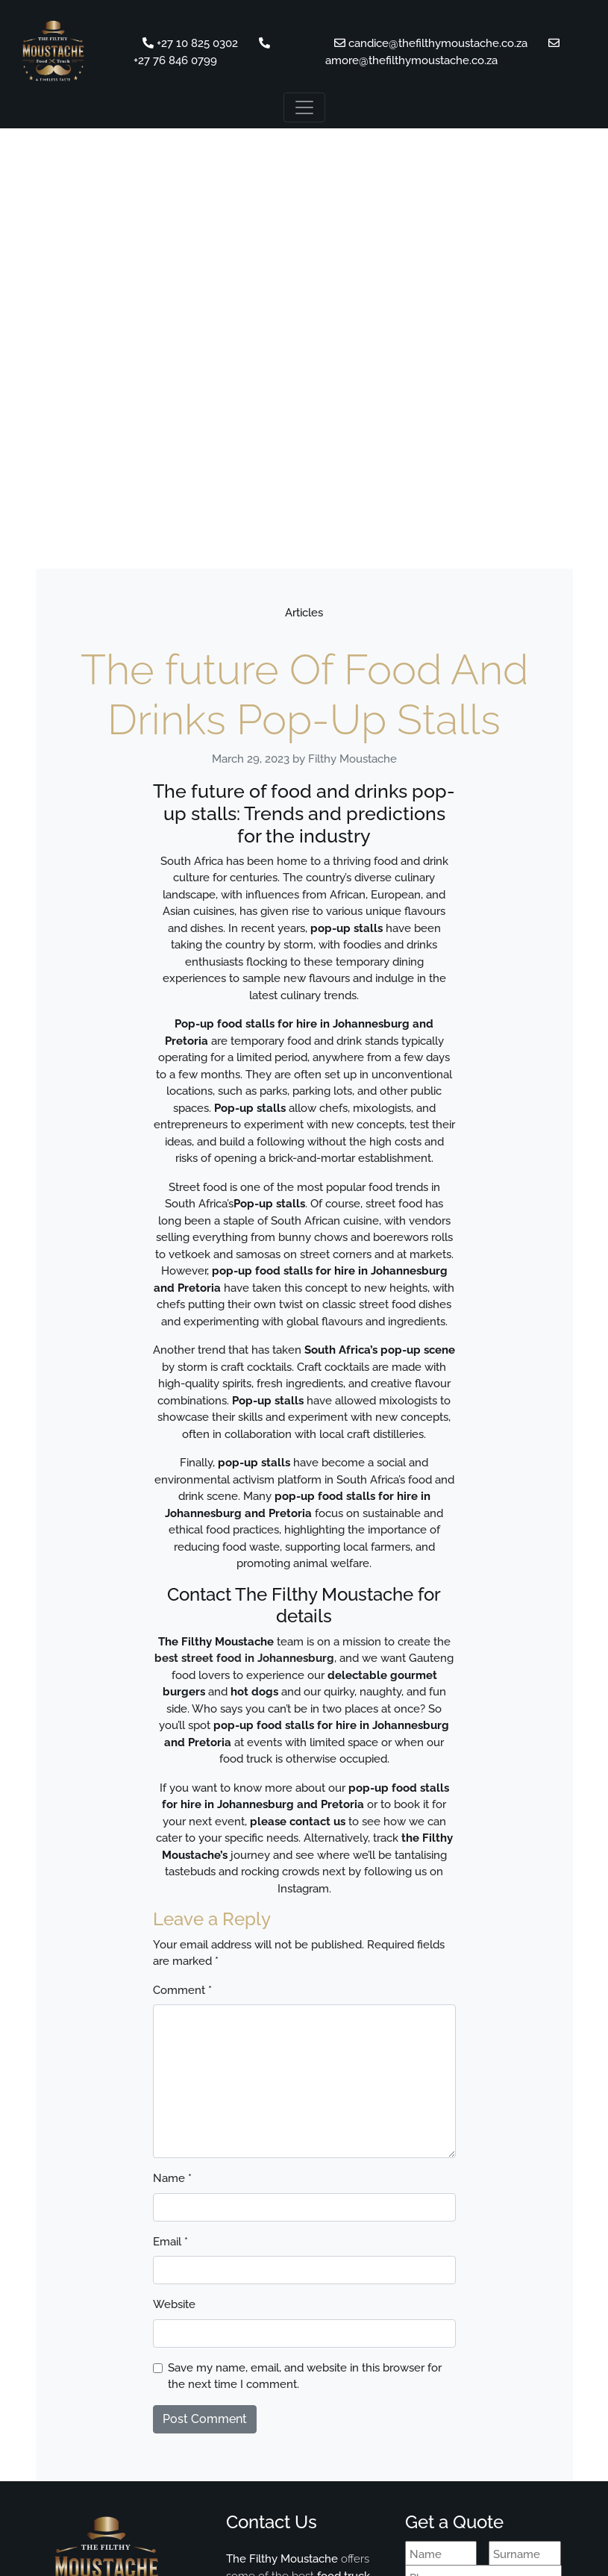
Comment (182, 1990)
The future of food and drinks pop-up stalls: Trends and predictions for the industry (304, 813)
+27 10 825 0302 (190, 43)
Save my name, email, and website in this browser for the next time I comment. (305, 2376)
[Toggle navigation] (304, 107)
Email (170, 2241)
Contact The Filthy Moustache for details (304, 1605)
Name (172, 2178)
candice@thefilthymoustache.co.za (432, 43)
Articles (304, 612)
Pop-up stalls (269, 1203)
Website (174, 2304)
